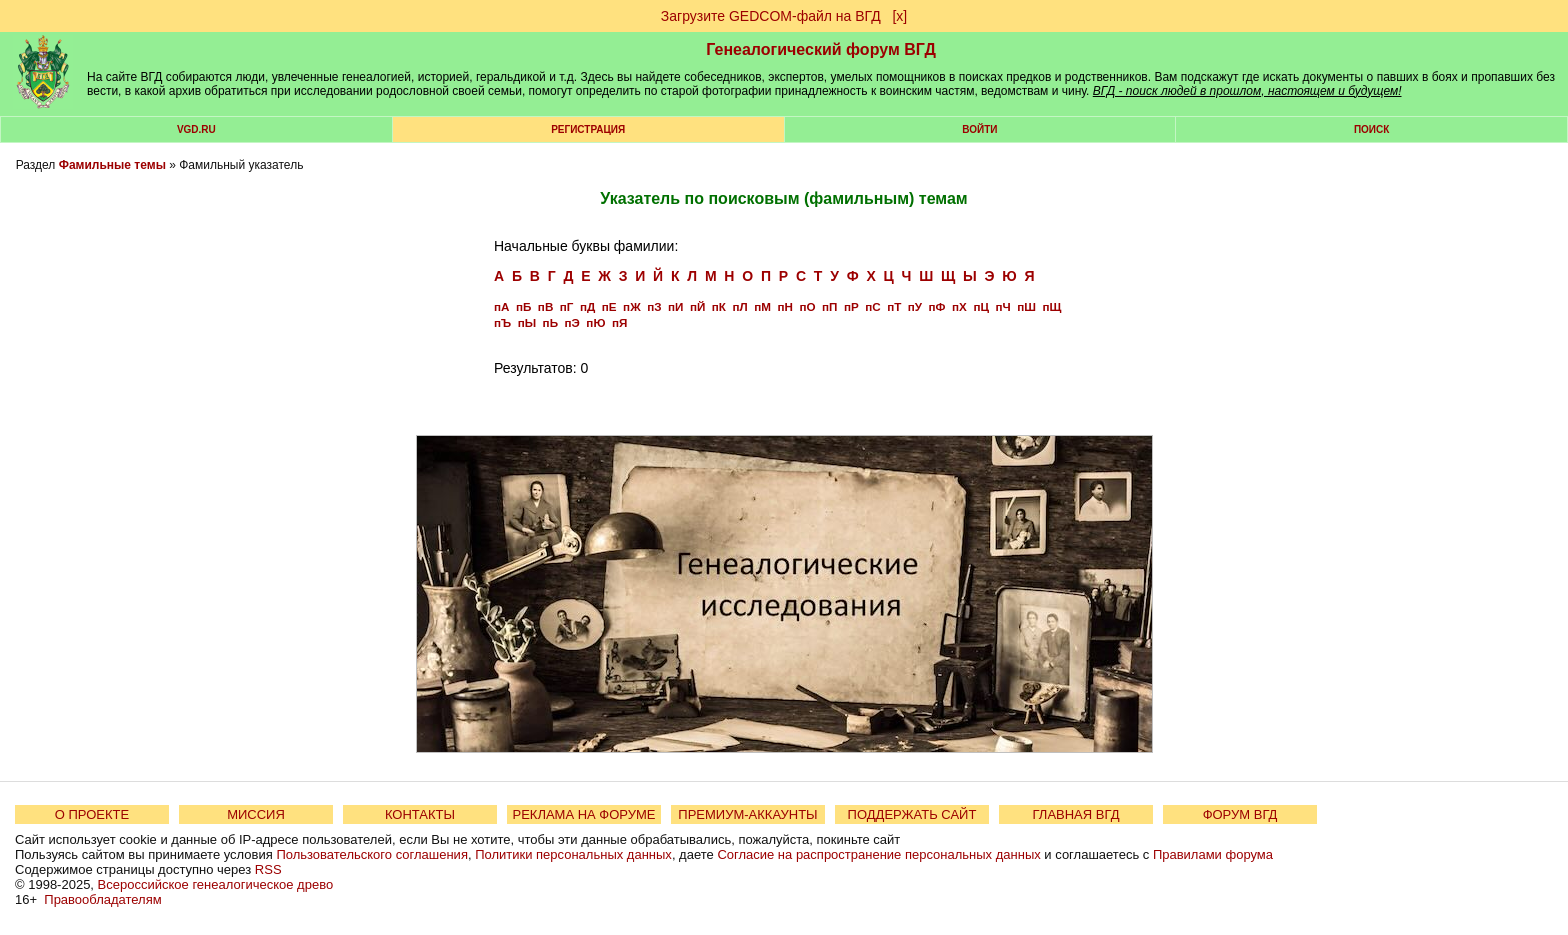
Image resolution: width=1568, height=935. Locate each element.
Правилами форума (1213, 854)
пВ (545, 306)
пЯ (619, 322)
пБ (523, 306)
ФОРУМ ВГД (1240, 814)
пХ (959, 306)
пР (851, 306)
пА (501, 306)
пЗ (654, 306)
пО (807, 306)
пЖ (632, 306)
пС (872, 306)
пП (829, 306)
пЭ (572, 322)
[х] (899, 16)
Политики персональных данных (573, 854)
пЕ (609, 306)
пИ (675, 306)
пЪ (502, 322)
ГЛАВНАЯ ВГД (1076, 814)
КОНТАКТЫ (420, 814)
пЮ (595, 322)
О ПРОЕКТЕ (92, 814)
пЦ (981, 306)
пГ (567, 306)
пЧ (1002, 306)
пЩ (1051, 306)
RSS (268, 869)
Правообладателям (102, 899)
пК (719, 306)
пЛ (739, 306)
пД (587, 306)
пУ (915, 306)
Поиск (1371, 129)
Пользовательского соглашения (372, 854)
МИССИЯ (256, 814)
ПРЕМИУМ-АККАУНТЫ (747, 814)
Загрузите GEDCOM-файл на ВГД (771, 16)
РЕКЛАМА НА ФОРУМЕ (583, 814)
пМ (762, 306)
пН (784, 306)
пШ (1026, 306)
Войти (979, 129)
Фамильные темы (112, 165)
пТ (894, 306)
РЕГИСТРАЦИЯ (588, 129)
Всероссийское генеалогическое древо (216, 884)
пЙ (697, 306)
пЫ (527, 322)
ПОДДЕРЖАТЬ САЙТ (912, 814)
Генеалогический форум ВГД (821, 49)
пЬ (550, 322)
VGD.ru (196, 129)
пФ (937, 306)
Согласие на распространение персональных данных (878, 854)
